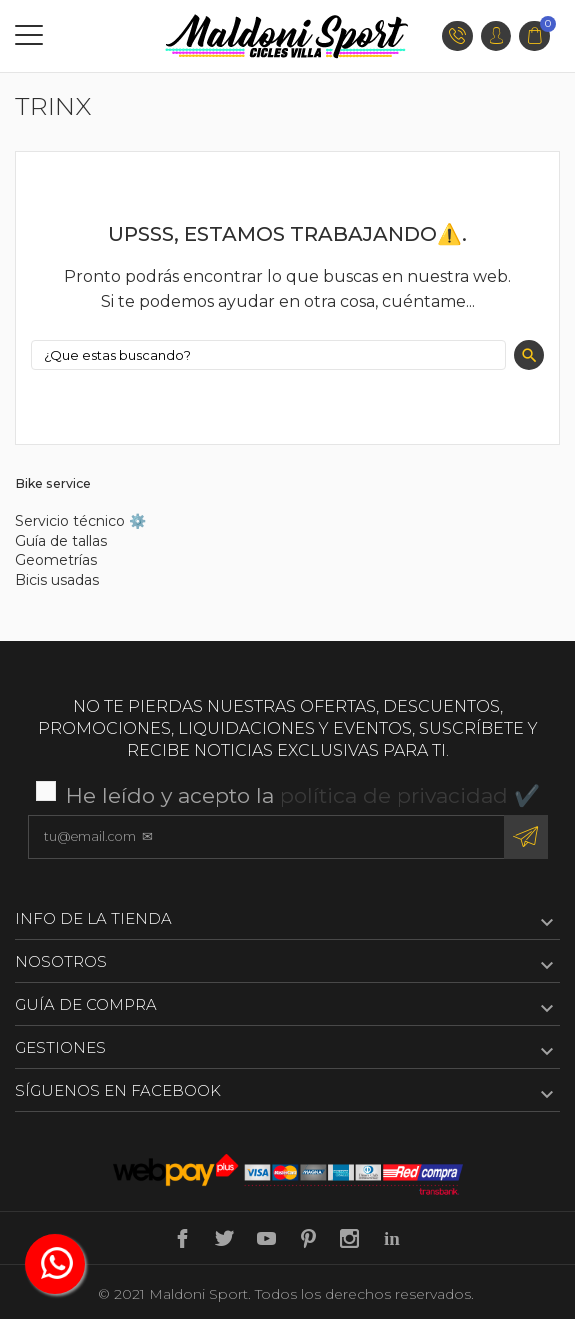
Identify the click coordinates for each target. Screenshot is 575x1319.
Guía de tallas (61, 541)
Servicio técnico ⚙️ (80, 521)
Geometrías (56, 560)
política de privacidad (394, 795)
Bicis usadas (57, 580)
